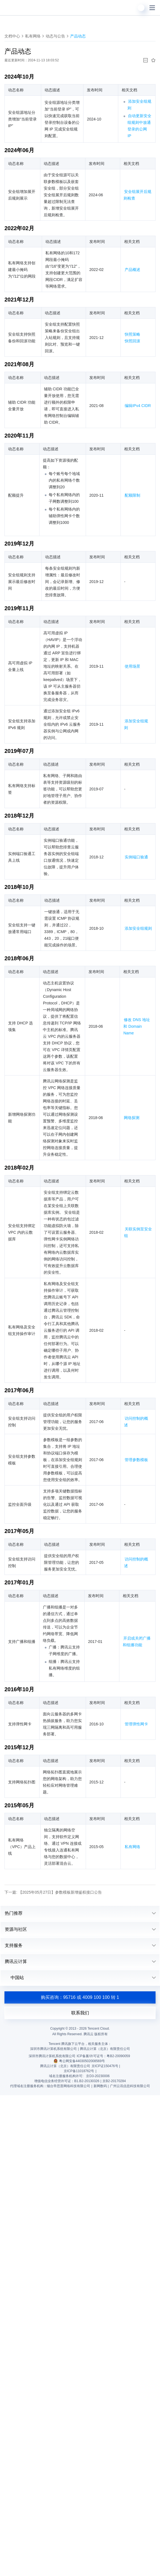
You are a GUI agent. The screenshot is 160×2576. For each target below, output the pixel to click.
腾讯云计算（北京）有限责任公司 (65, 2066)
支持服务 (14, 1945)
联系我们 (80, 2012)
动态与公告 (55, 36)
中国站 (14, 1977)
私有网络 (33, 36)
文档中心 (12, 36)
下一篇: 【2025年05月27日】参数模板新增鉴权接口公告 (53, 1892)
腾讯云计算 (16, 1961)
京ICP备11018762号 (79, 2071)
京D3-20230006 (98, 2076)
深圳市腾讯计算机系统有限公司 (52, 2056)
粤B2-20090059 (118, 2056)
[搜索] (130, 8)
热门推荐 (14, 1913)
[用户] (141, 8)
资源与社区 (16, 1929)
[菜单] (152, 8)
